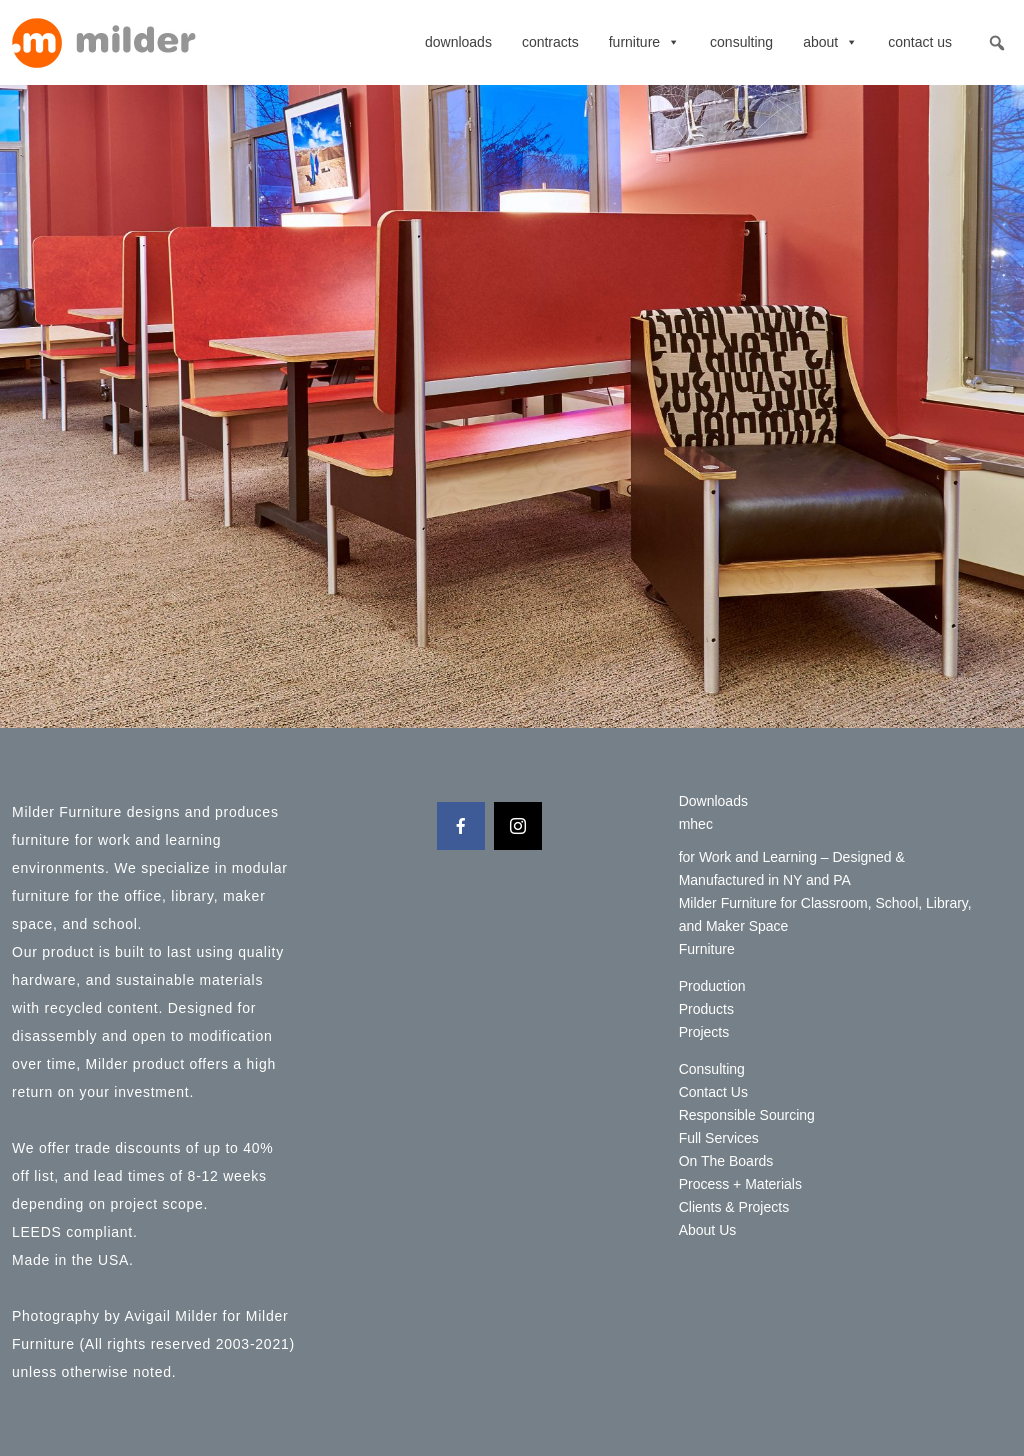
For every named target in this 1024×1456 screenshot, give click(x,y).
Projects (704, 1032)
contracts (550, 42)
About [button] (830, 42)
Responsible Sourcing (747, 1115)
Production (712, 986)
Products (706, 1009)
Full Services (719, 1138)
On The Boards (726, 1161)
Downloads (458, 42)
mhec (696, 824)
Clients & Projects (734, 1207)
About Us (708, 1230)
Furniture (644, 42)
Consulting (741, 42)
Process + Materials (740, 1184)
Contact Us (920, 42)
